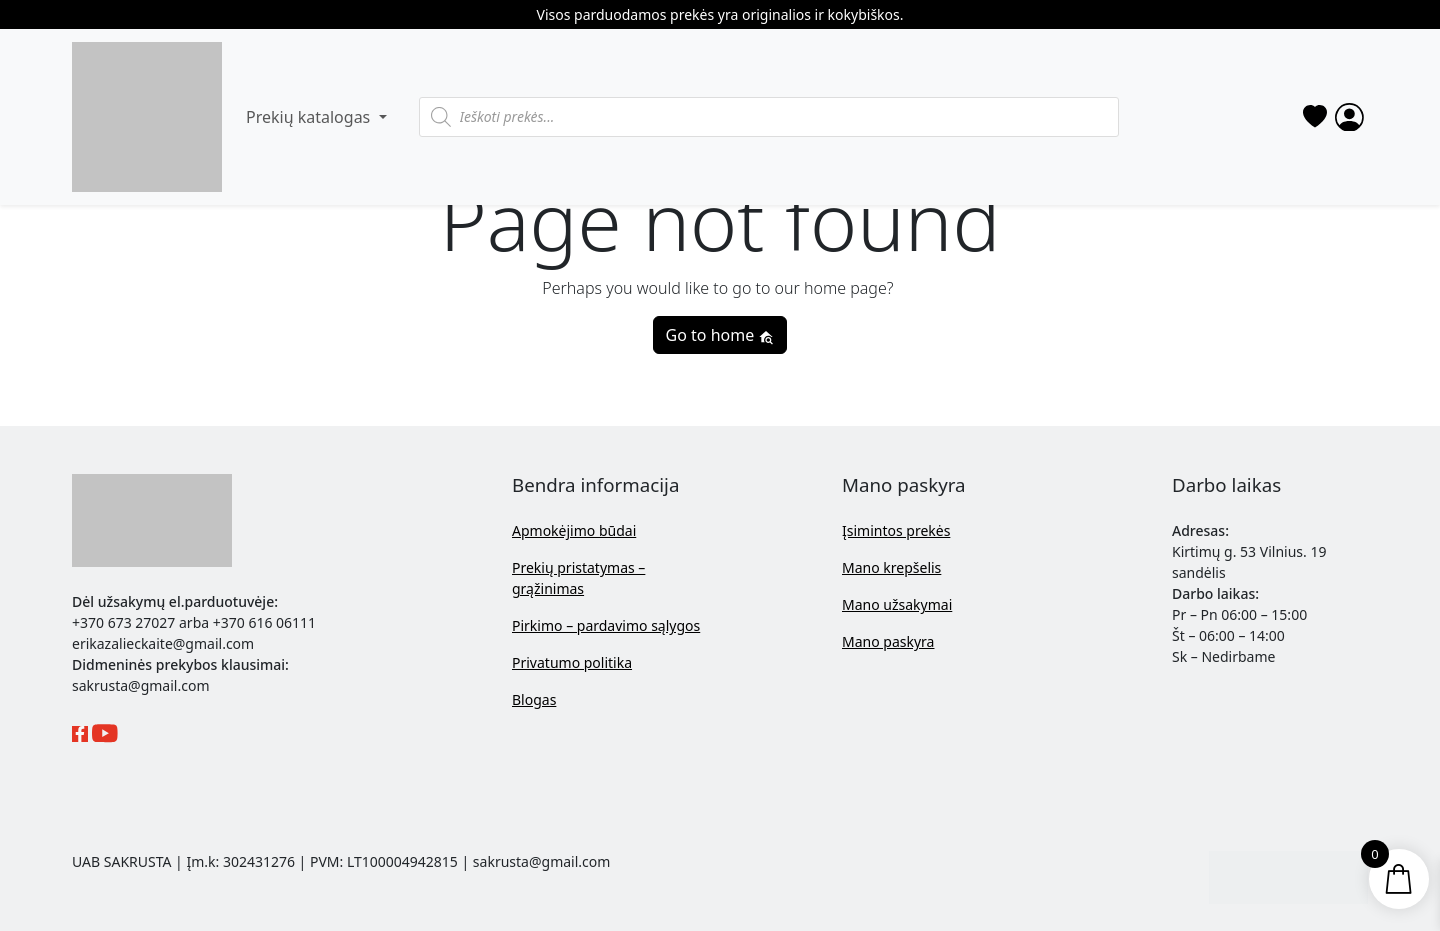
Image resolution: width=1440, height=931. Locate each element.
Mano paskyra (888, 641)
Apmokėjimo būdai (574, 530)
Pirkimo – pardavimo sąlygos (606, 625)
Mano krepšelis (891, 567)
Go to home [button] (720, 335)
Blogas (534, 699)
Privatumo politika (572, 662)
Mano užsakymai (897, 604)
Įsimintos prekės (896, 530)
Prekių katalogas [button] (310, 117)
